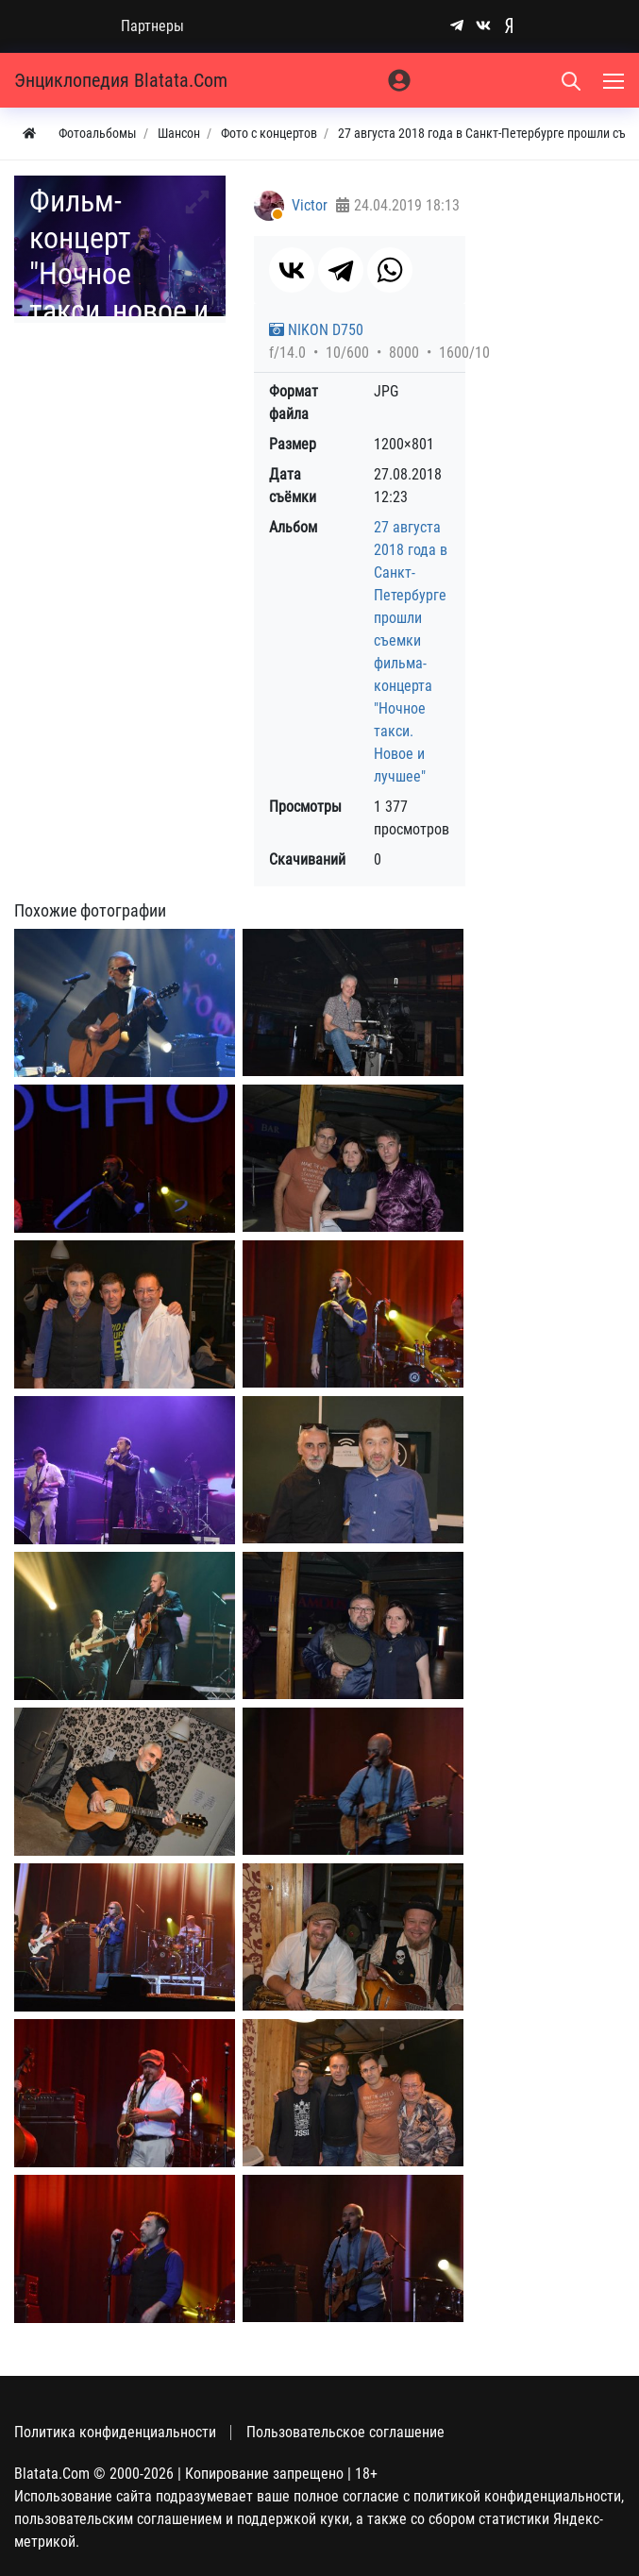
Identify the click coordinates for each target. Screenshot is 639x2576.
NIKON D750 (316, 330)
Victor (310, 205)
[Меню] (615, 80)
